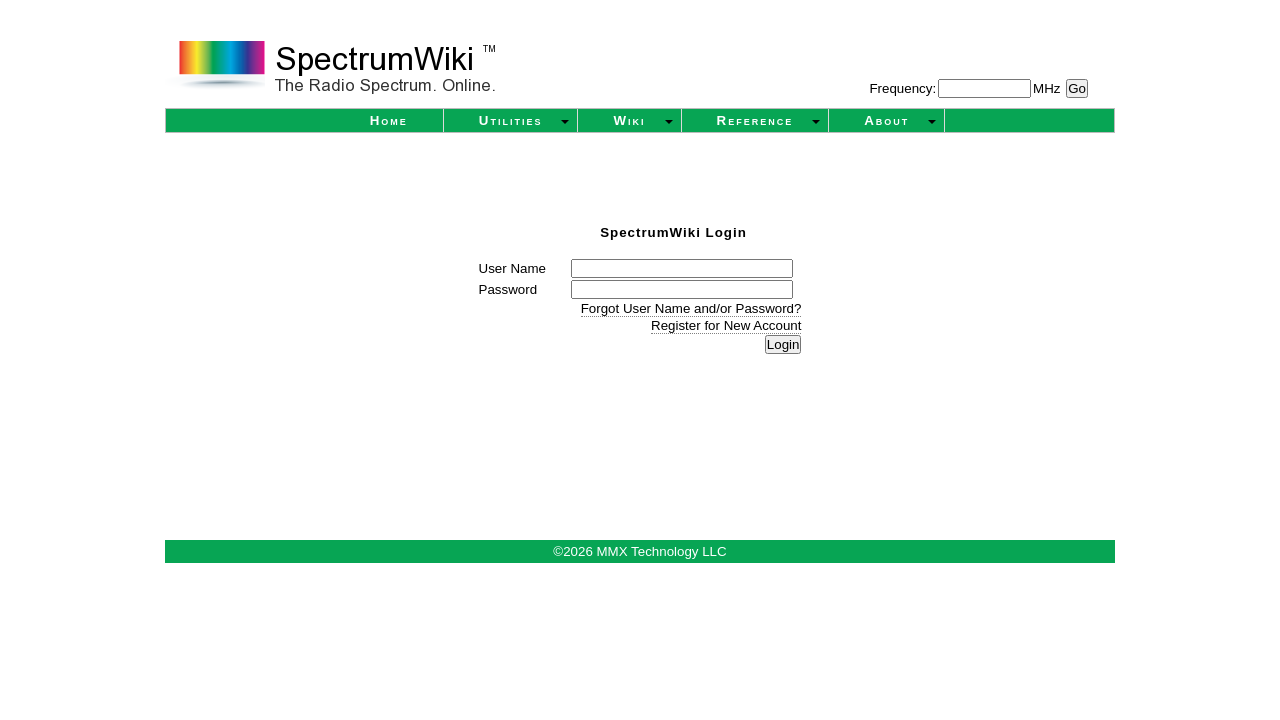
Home (389, 120)
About (886, 120)
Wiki (629, 120)
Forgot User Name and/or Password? (691, 308)
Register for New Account (726, 325)
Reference (755, 120)
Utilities (511, 120)
